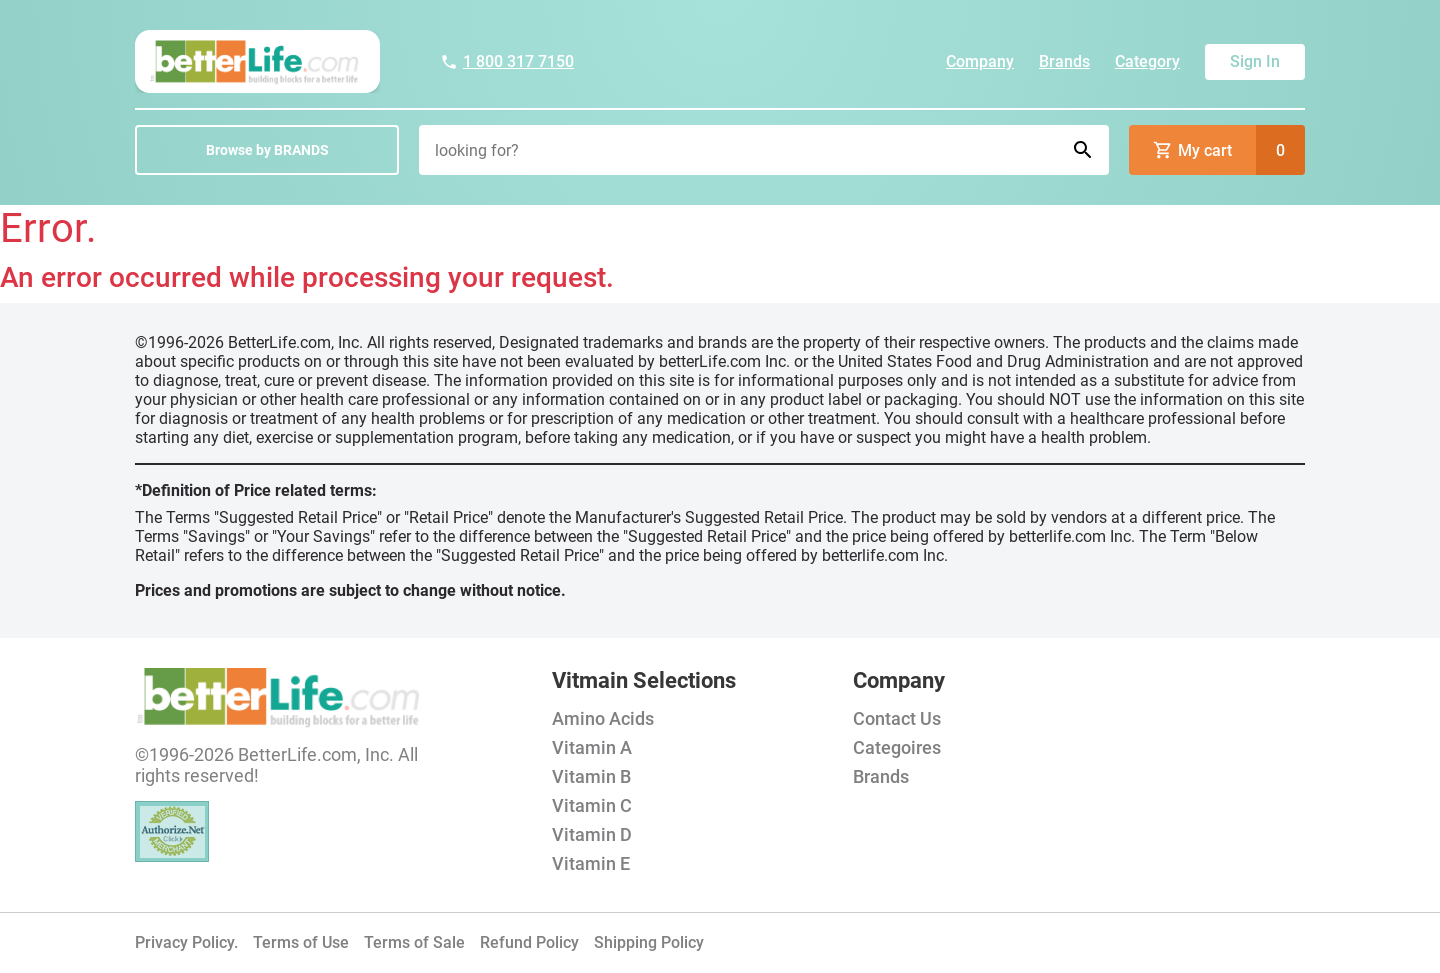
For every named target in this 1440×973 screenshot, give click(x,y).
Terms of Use (301, 942)
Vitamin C (592, 805)
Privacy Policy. (186, 942)
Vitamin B (591, 776)
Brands (1064, 61)
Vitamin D (592, 834)
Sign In (1255, 61)
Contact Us (897, 718)
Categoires (897, 747)
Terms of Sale (414, 942)
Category (1147, 61)
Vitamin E (591, 863)
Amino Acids (603, 718)
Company (980, 61)
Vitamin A (592, 747)
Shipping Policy (649, 942)
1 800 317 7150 (507, 61)
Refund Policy (529, 942)
